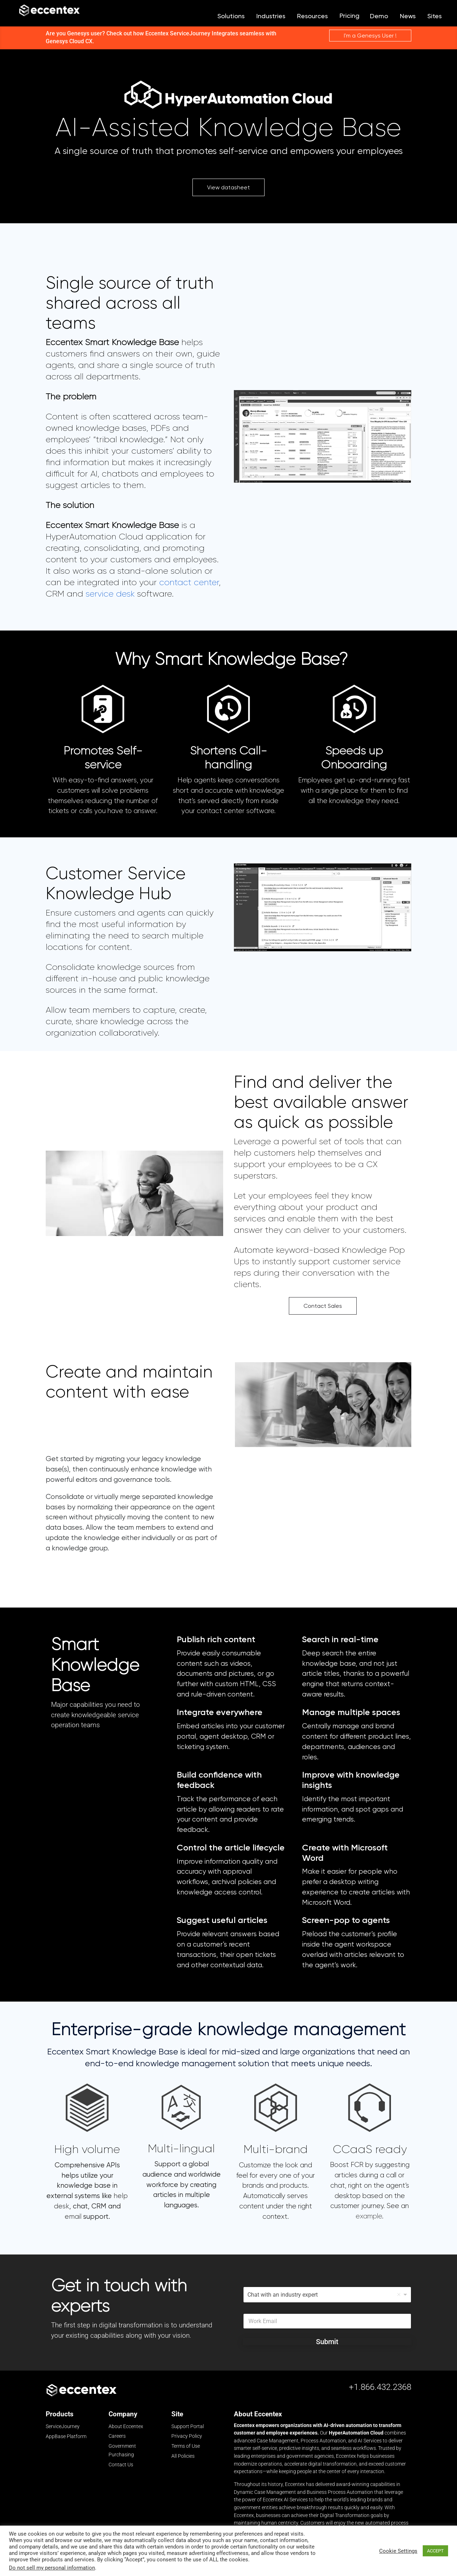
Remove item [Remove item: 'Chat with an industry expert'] (398, 2295)
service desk (110, 595)
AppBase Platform (66, 2437)
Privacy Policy (186, 2437)
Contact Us (121, 2465)
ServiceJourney (63, 2428)
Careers (117, 2437)
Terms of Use (185, 2447)
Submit (327, 2342)
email (73, 2217)
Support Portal (187, 2427)
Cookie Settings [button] (398, 2551)
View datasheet (228, 188)
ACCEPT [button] (435, 2550)
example (369, 2217)
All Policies (183, 2457)
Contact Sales (322, 1307)
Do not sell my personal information (52, 2568)
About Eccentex (126, 2427)
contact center (189, 583)
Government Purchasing (122, 2451)
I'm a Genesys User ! (370, 36)
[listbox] (327, 2296)
